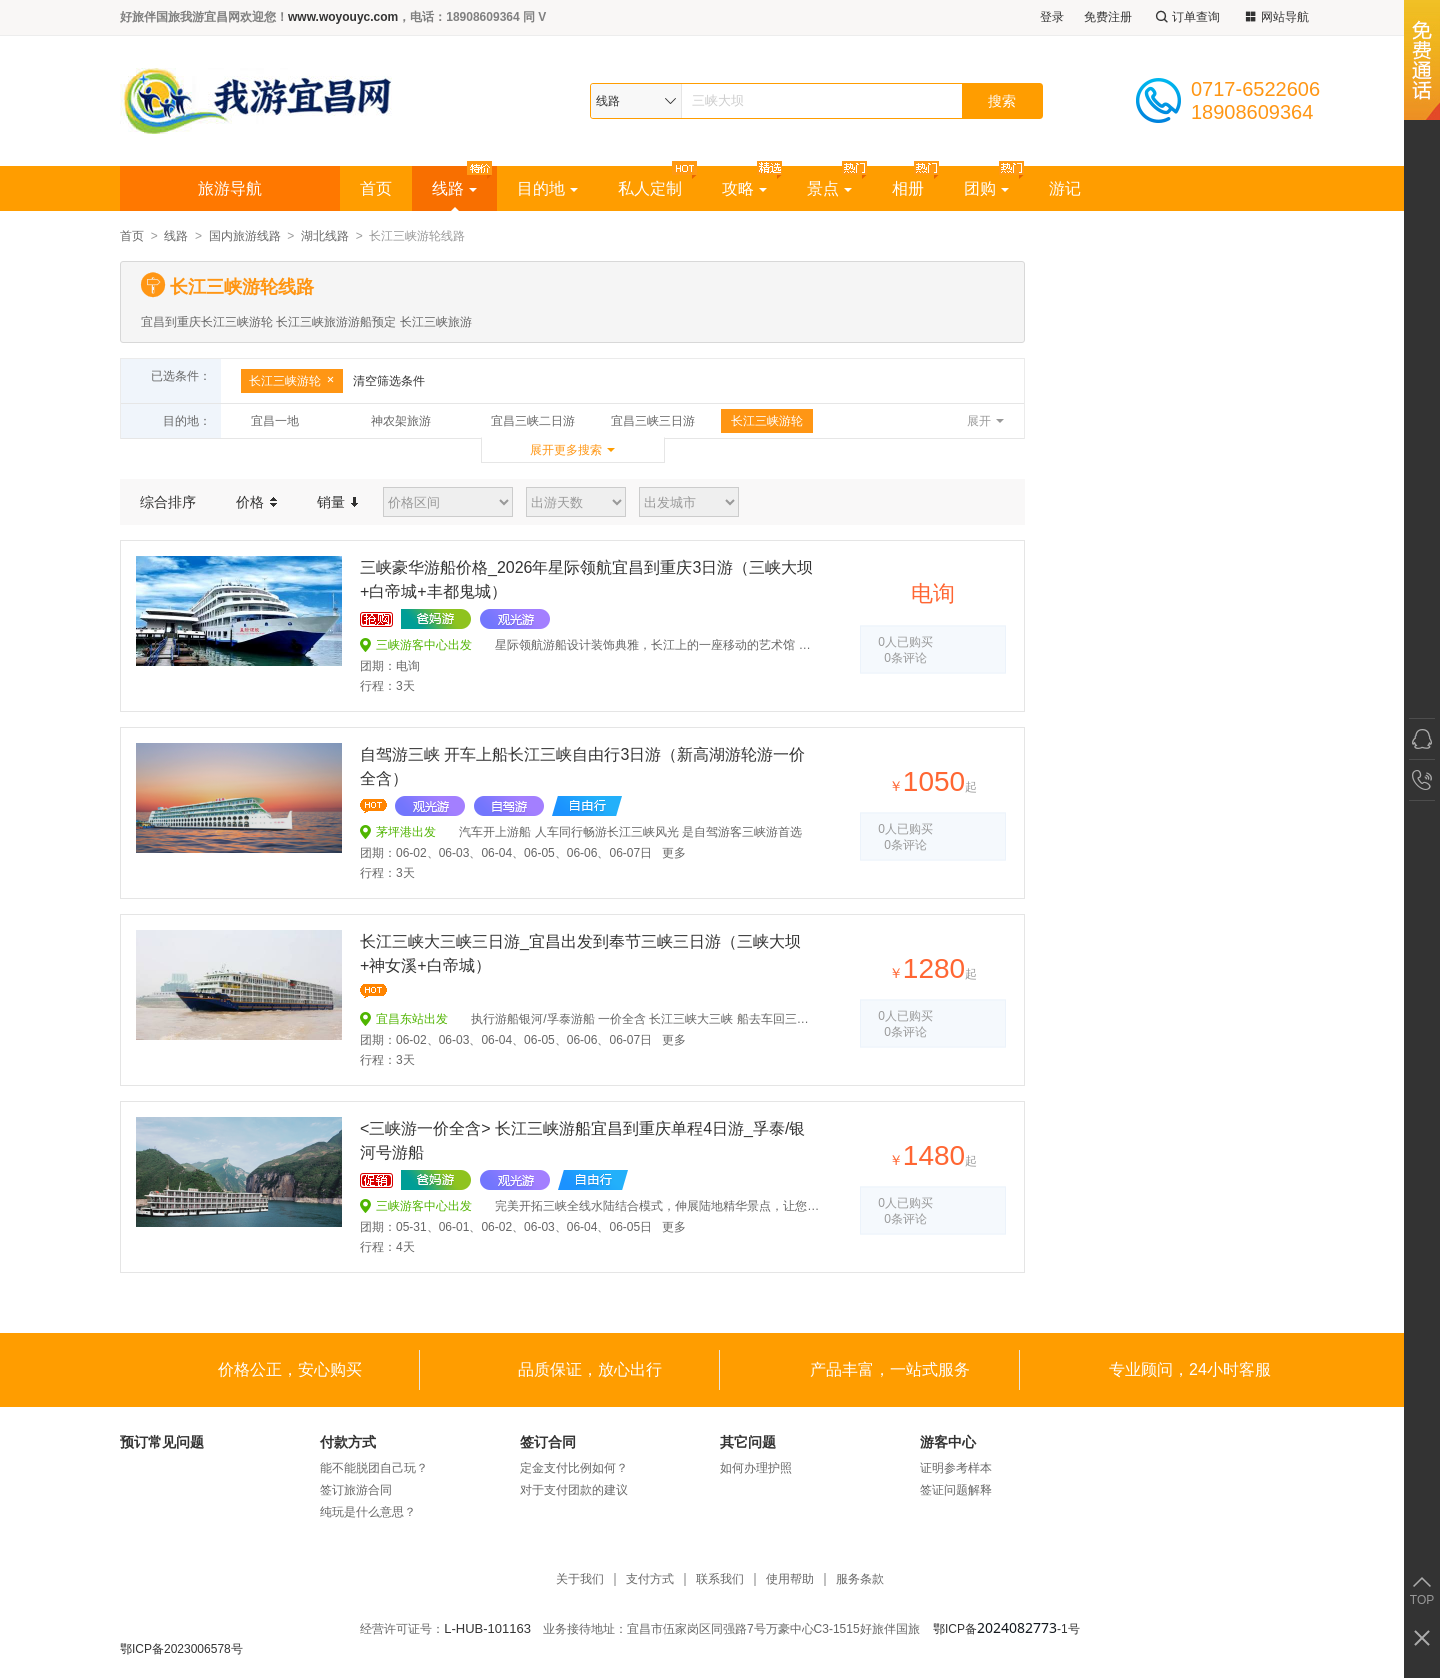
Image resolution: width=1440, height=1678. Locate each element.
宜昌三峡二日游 (533, 421)
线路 (454, 188)
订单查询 (1186, 17)
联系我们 (720, 1579)
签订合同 (548, 1442)
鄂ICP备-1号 (1006, 1629)
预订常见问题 (162, 1442)
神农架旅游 (401, 421)
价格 (256, 502)
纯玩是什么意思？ (368, 1512)
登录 (1052, 17)
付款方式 (348, 1442)
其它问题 (748, 1442)
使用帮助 (790, 1579)
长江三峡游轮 (292, 381)
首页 (376, 188)
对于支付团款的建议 (574, 1490)
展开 (979, 421)
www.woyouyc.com (343, 17)
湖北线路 (325, 236)
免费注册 (1108, 17)
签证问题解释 (956, 1490)
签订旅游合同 (356, 1490)
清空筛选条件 (389, 381)
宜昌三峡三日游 (653, 421)
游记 (1065, 188)
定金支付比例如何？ (574, 1468)
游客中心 (948, 1442)
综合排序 (168, 502)
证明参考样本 (956, 1468)
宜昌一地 (275, 421)
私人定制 (650, 188)
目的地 (547, 188)
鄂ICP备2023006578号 (181, 1649)
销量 (337, 502)
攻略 (744, 188)
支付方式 (650, 1579)
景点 (829, 188)
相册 (908, 188)
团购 (986, 188)
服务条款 (860, 1579)
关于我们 (580, 1579)
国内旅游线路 (245, 236)
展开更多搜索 (566, 450)
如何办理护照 (756, 1468)
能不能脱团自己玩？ (374, 1468)
